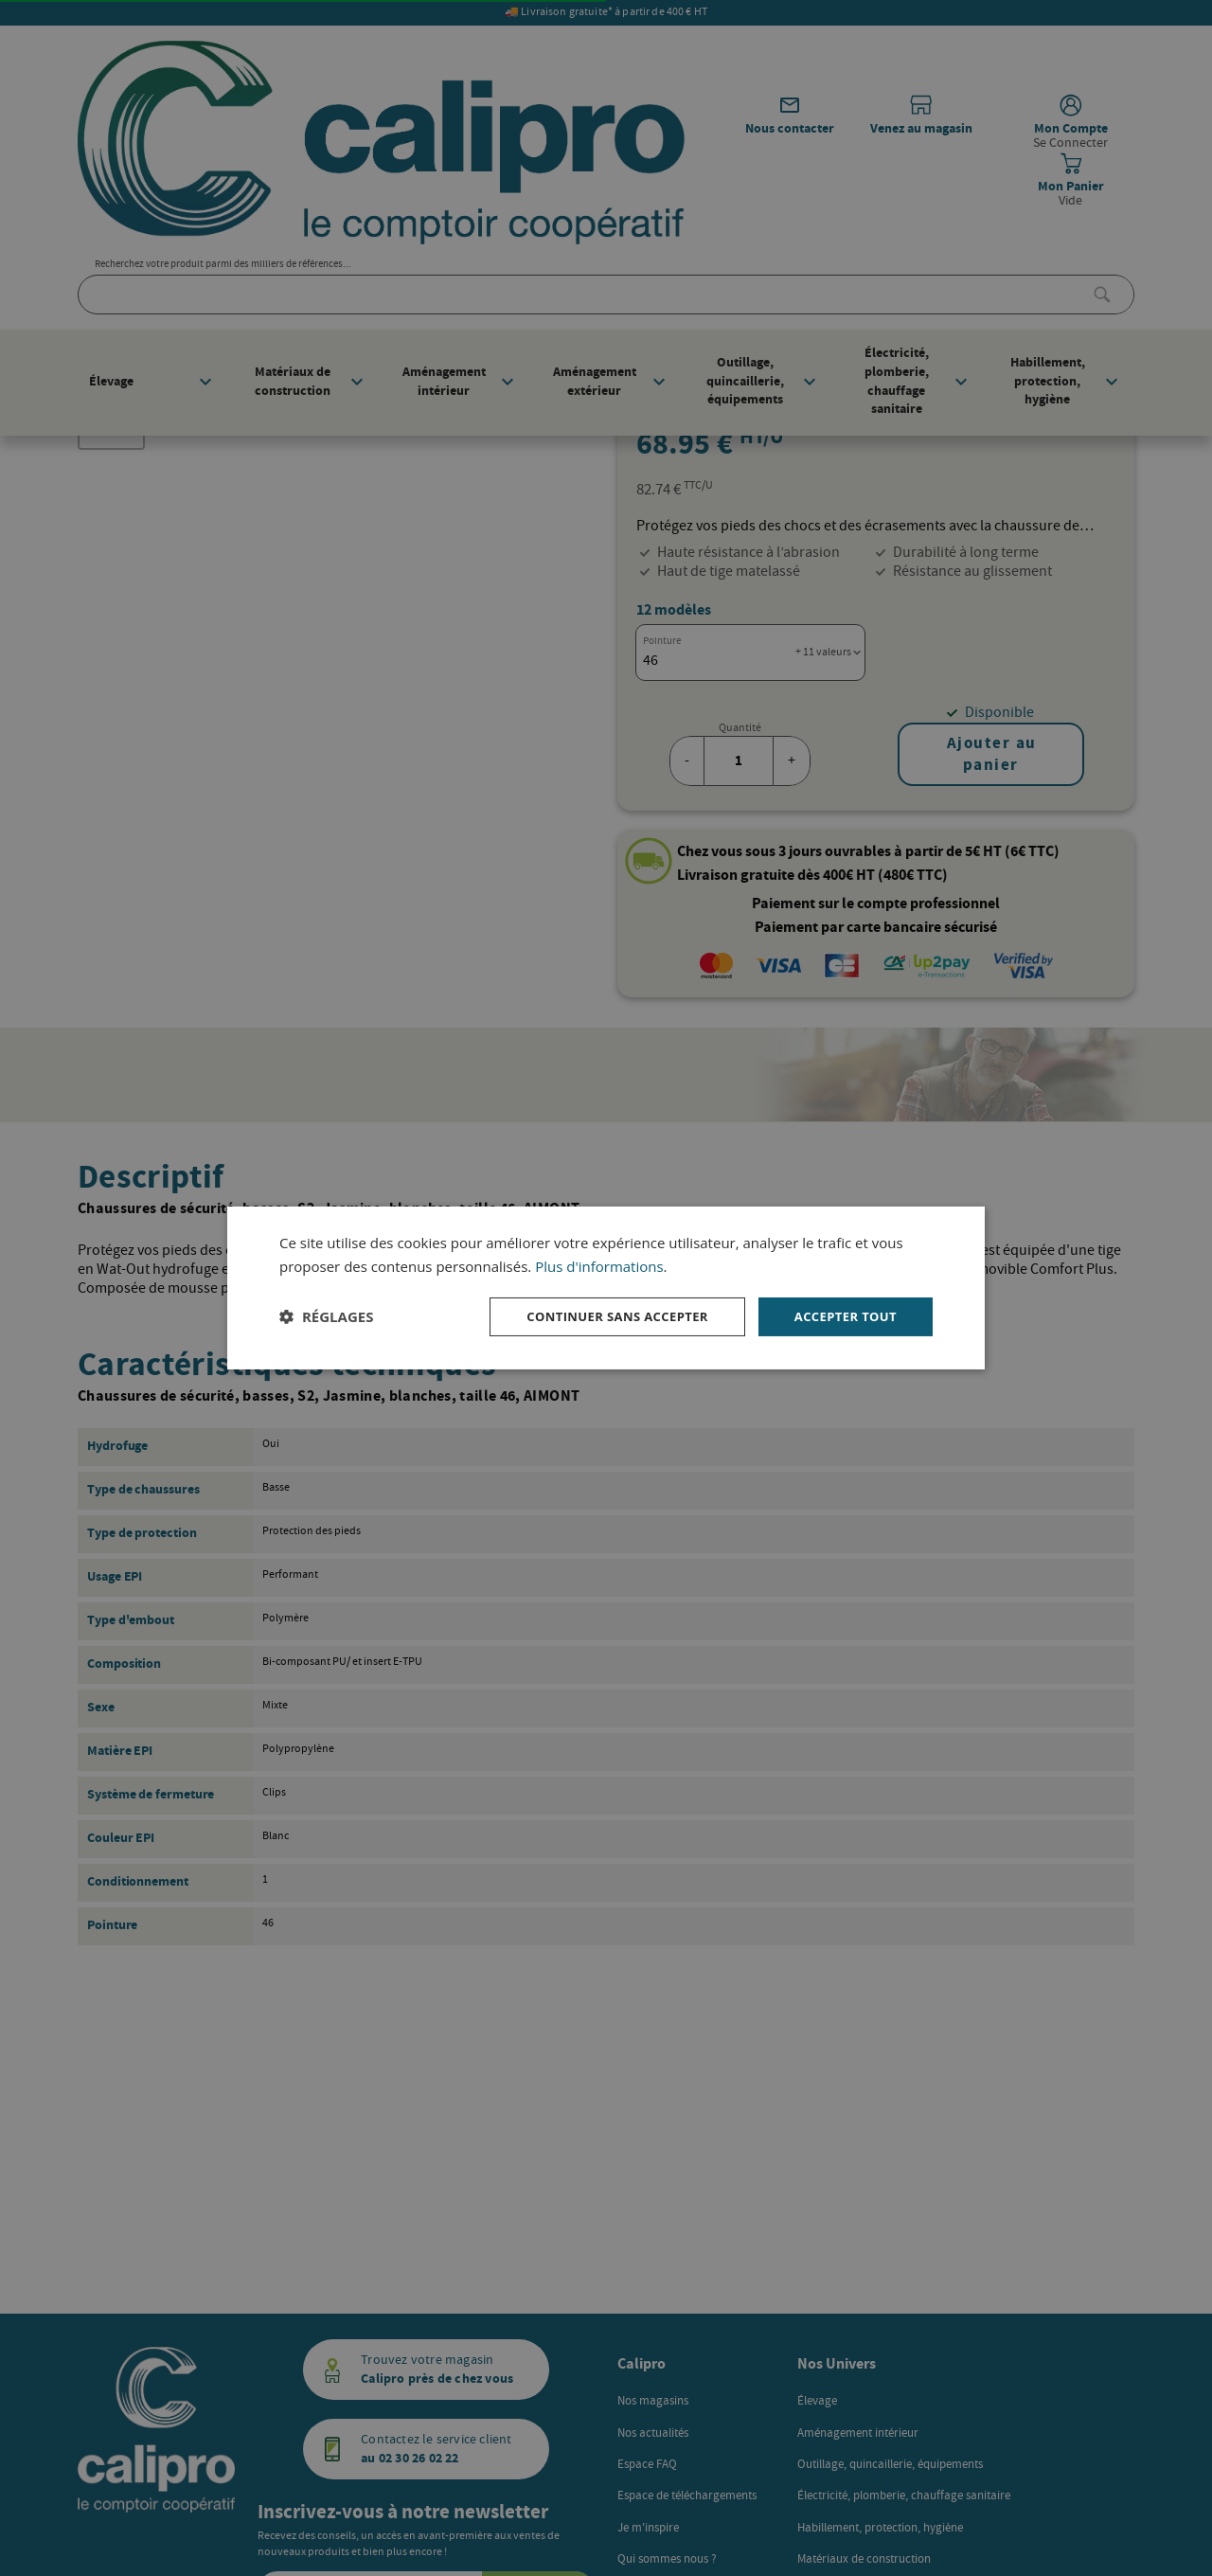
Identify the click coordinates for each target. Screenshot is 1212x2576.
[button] (326, 1316)
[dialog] (606, 1287)
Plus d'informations (599, 1264)
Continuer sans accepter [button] (603, 1316)
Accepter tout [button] (842, 1316)
